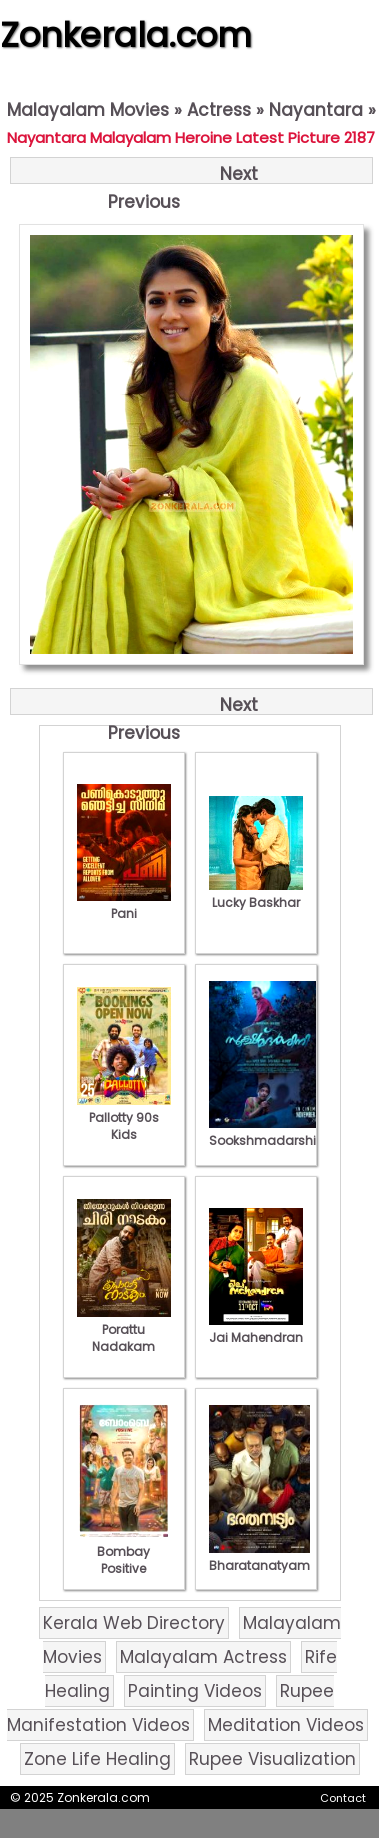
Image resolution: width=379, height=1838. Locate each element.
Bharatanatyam (259, 1557)
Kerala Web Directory (134, 1623)
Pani (124, 905)
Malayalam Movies (88, 110)
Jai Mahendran (256, 1329)
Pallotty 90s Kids (124, 1117)
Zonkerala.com (126, 35)
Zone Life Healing (97, 1759)
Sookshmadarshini (268, 1132)
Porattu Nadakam (124, 1329)
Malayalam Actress (203, 1657)
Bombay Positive (124, 1551)
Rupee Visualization (272, 1759)
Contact (343, 1798)
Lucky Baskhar (256, 894)
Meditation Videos (286, 1725)
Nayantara (316, 110)
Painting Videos (195, 1691)
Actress (219, 110)
